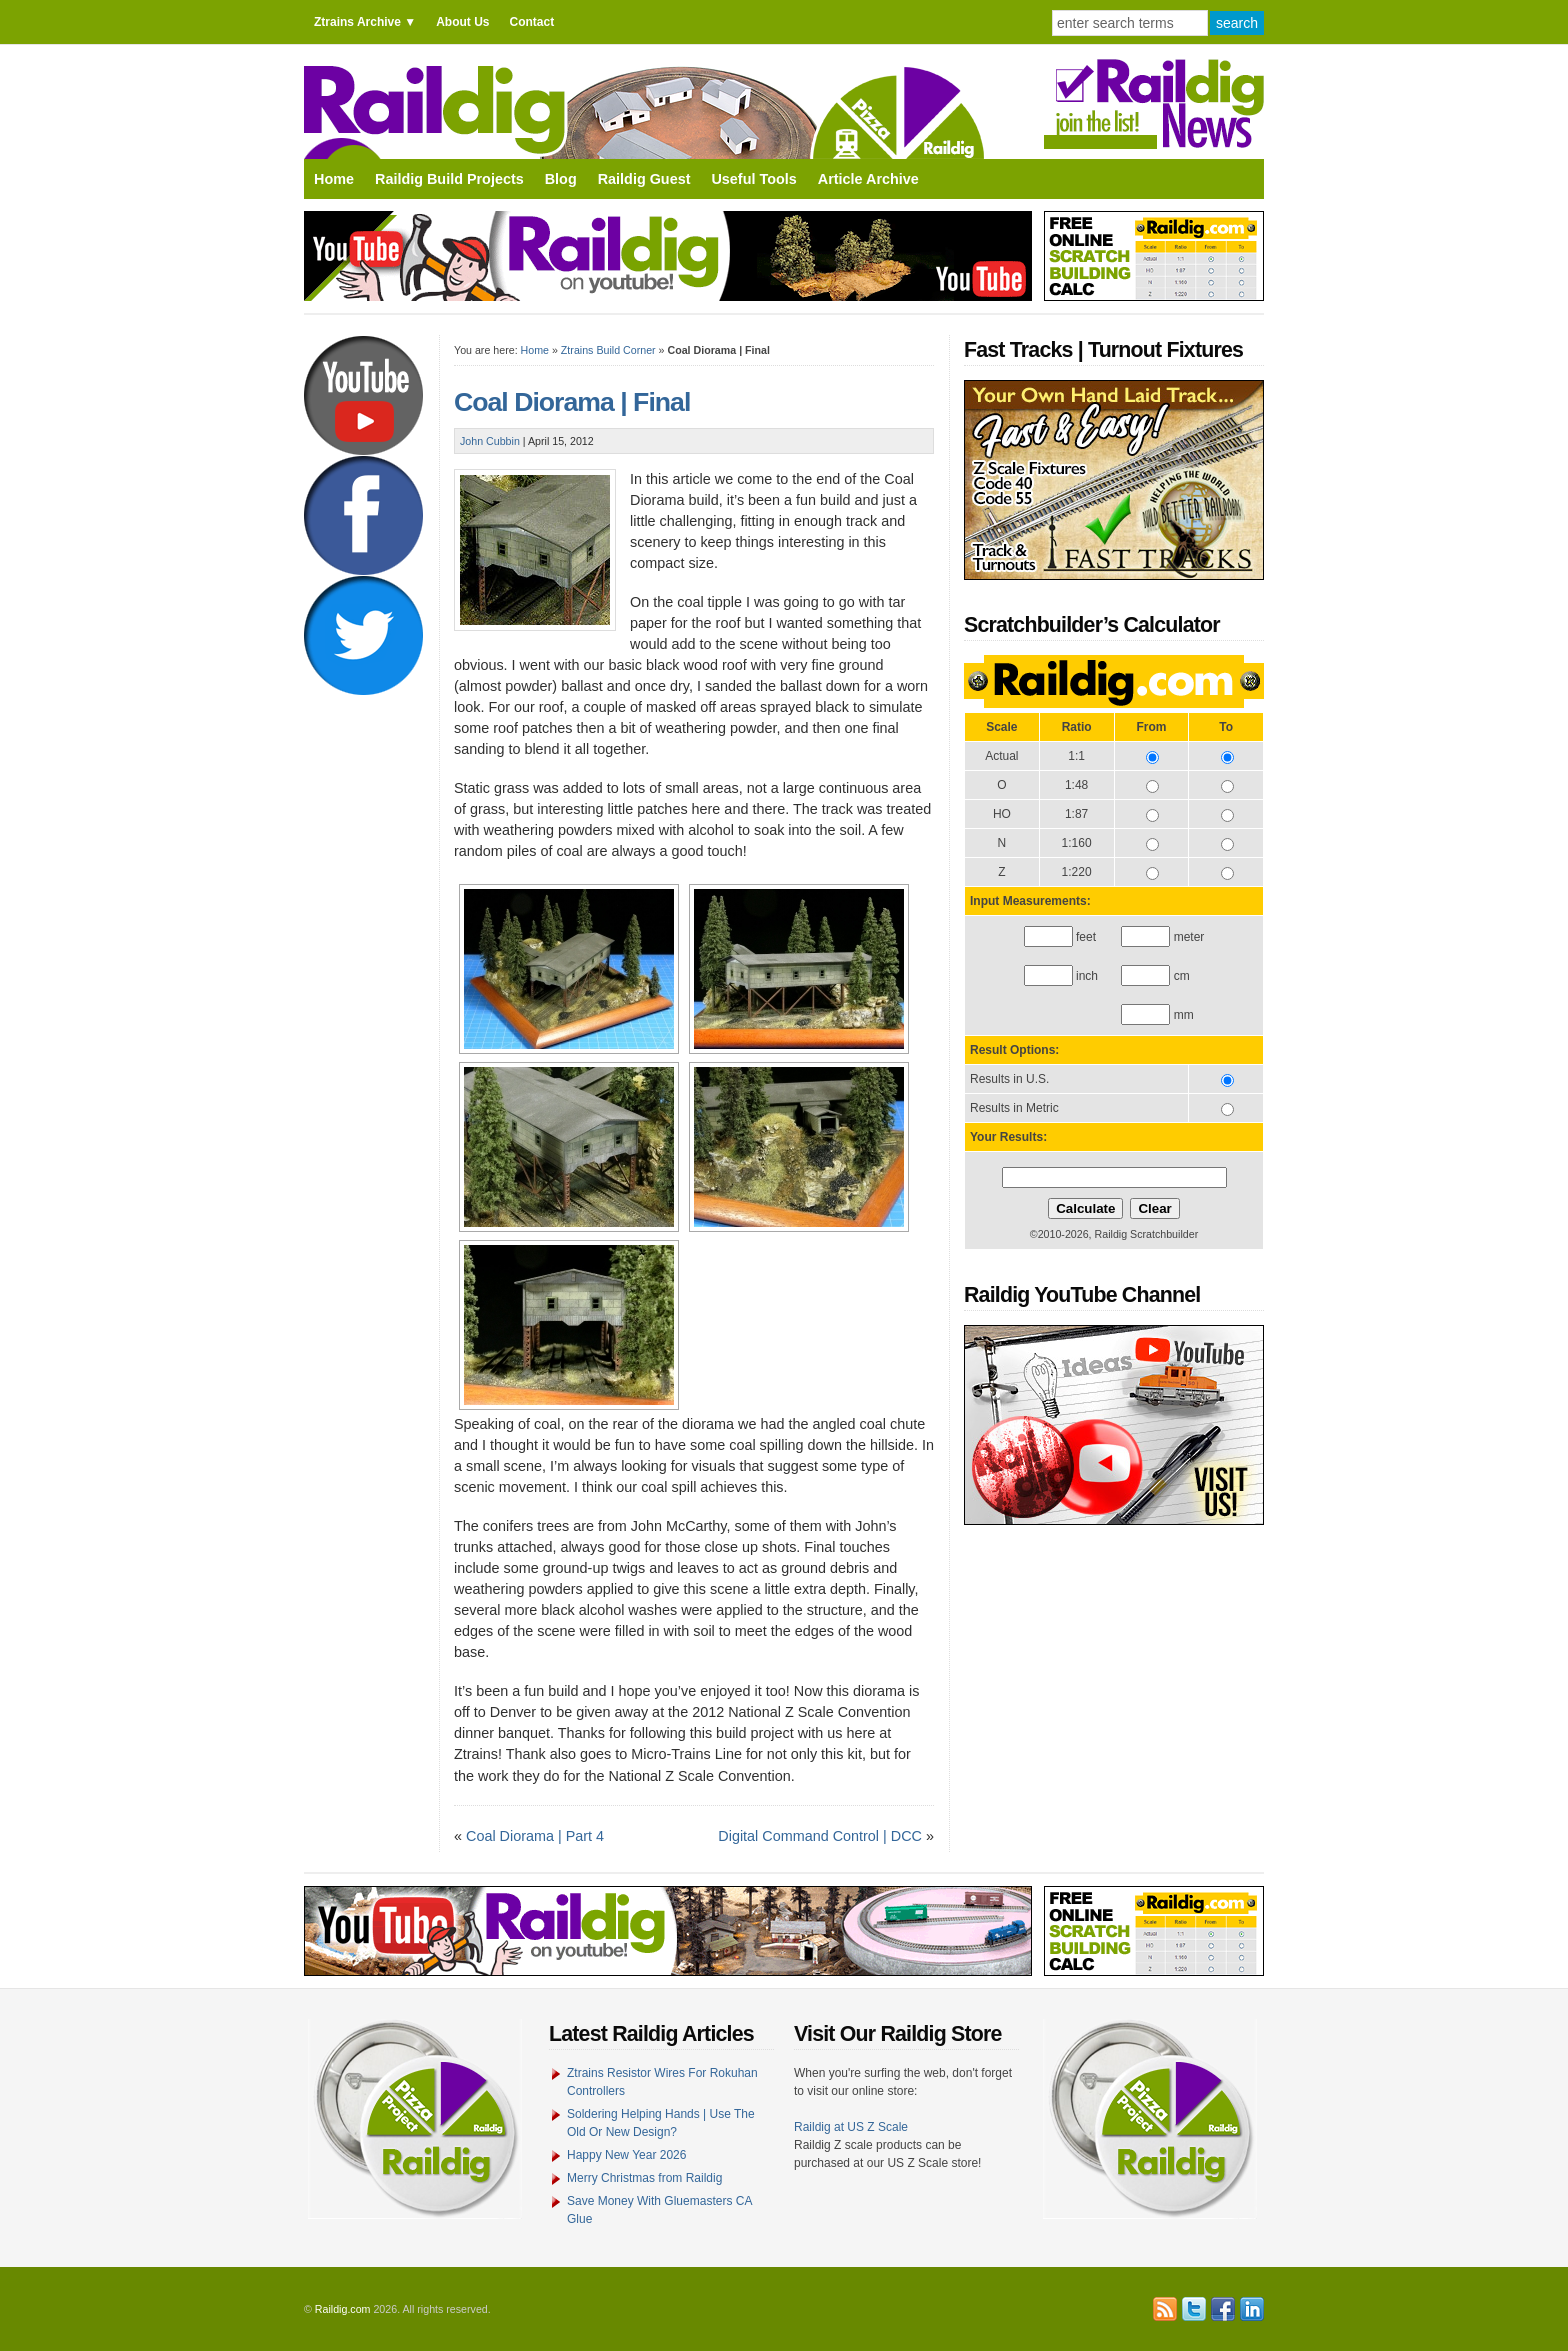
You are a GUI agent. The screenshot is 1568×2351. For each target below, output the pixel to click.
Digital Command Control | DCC (820, 1836)
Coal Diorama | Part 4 (535, 1836)
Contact (531, 22)
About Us (462, 22)
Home (334, 179)
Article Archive (868, 179)
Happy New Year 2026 (626, 2155)
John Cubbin (490, 441)
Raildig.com (343, 2309)
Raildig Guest (644, 179)
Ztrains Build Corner (608, 350)
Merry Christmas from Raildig (644, 2178)
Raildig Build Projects (449, 179)
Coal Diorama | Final (572, 402)
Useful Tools (753, 179)
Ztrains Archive (357, 22)
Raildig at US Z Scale (851, 2127)
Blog (561, 179)
